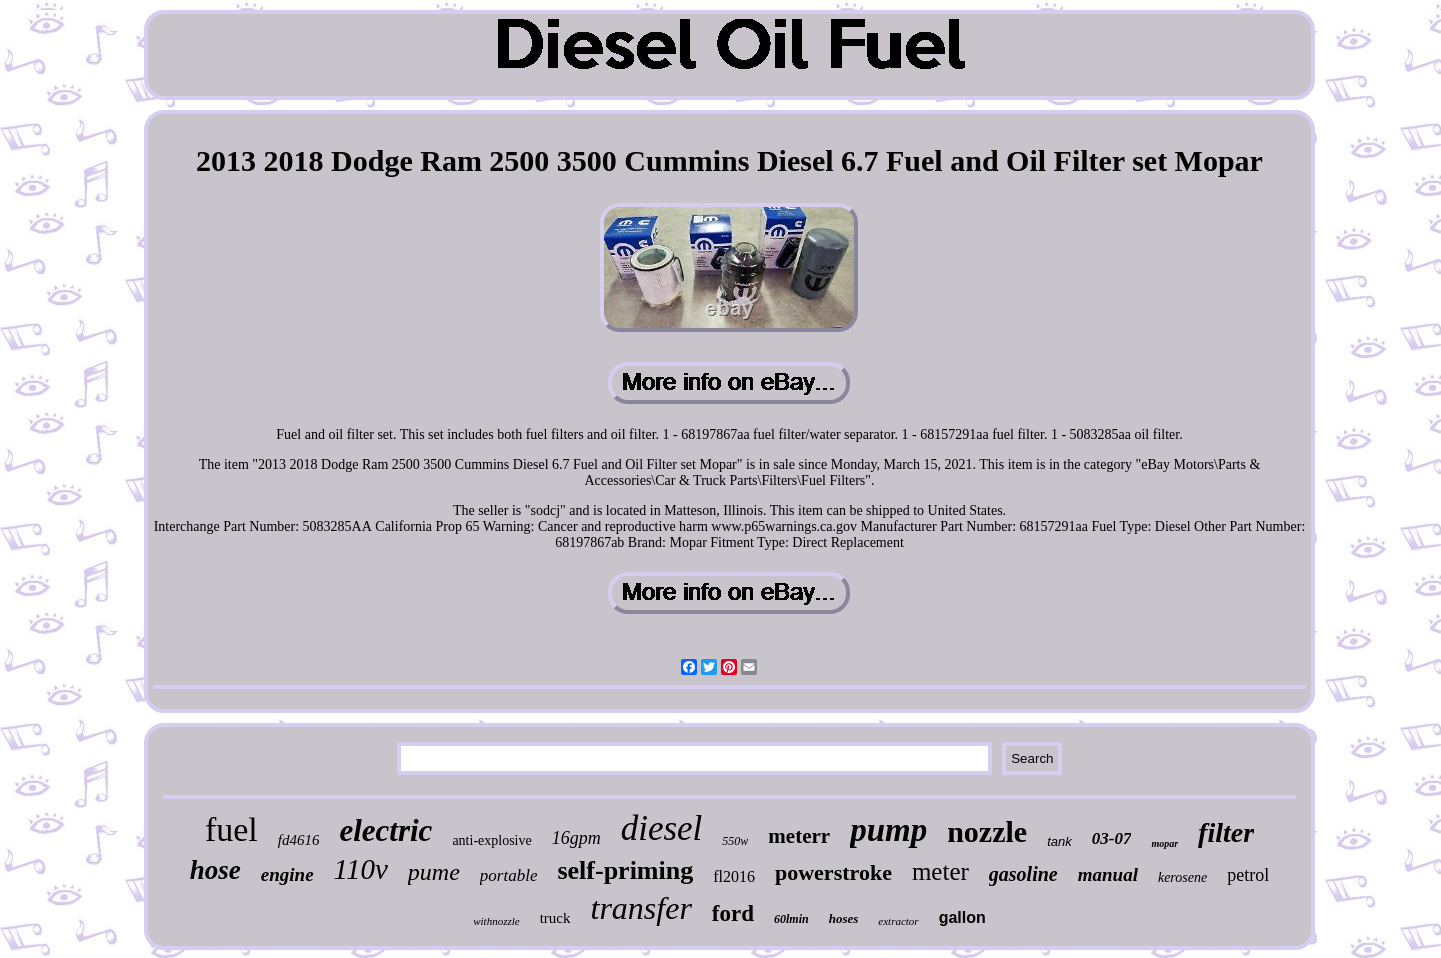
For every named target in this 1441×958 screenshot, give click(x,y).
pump (888, 830)
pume (434, 872)
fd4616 (299, 840)
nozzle (987, 831)
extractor (898, 921)
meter (940, 871)
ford (733, 913)
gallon (962, 917)
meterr (799, 836)
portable (509, 875)
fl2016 (734, 876)
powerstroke (833, 872)
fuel (231, 829)
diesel (662, 828)
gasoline (1023, 874)
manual (1108, 874)
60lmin (791, 919)
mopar (1164, 843)
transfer (641, 908)
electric (385, 830)
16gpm (576, 838)
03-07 (1112, 838)
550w (735, 841)
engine (287, 874)
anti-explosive (491, 840)
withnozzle (496, 921)
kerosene (1182, 877)
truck (555, 918)
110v (361, 869)
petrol (1248, 875)
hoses (844, 918)
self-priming (625, 870)
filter (1226, 832)
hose (215, 870)
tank (1059, 841)
